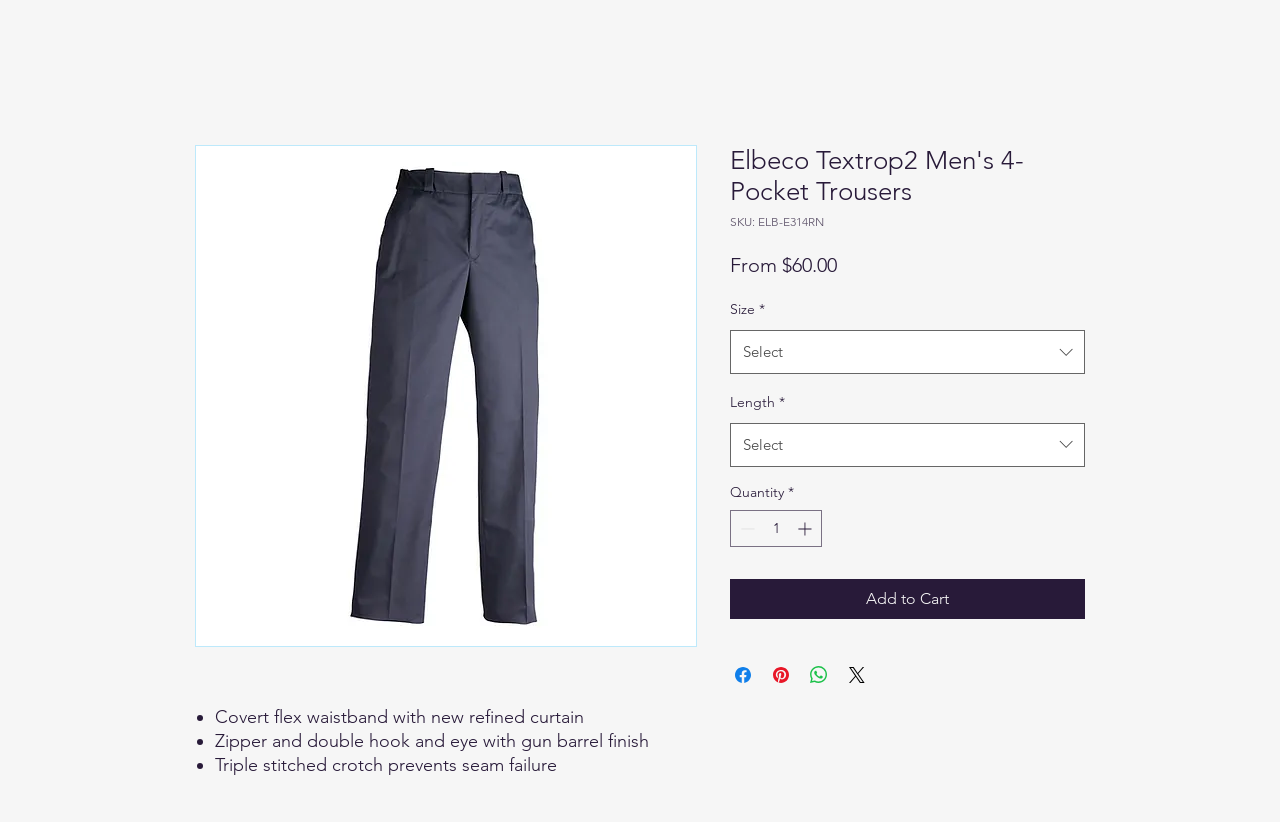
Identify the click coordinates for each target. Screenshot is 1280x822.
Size (747, 309)
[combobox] (907, 352)
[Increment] (806, 528)
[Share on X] (857, 675)
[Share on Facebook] (743, 675)
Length (757, 402)
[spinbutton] (776, 528)
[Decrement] (745, 528)
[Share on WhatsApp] (819, 675)
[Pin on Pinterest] (781, 675)
